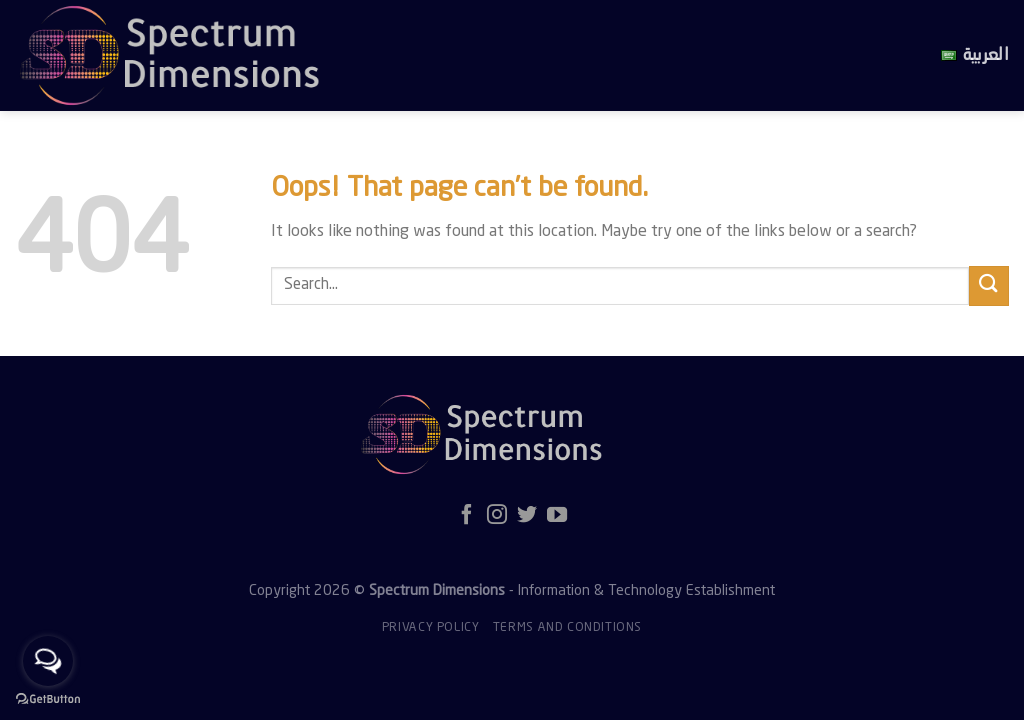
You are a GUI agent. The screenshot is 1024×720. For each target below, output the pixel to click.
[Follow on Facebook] (467, 516)
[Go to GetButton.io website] (48, 699)
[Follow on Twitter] (527, 516)
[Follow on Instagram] (497, 516)
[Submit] (989, 285)
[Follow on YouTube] (557, 516)
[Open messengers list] (48, 661)
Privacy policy (431, 628)
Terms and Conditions (567, 628)
